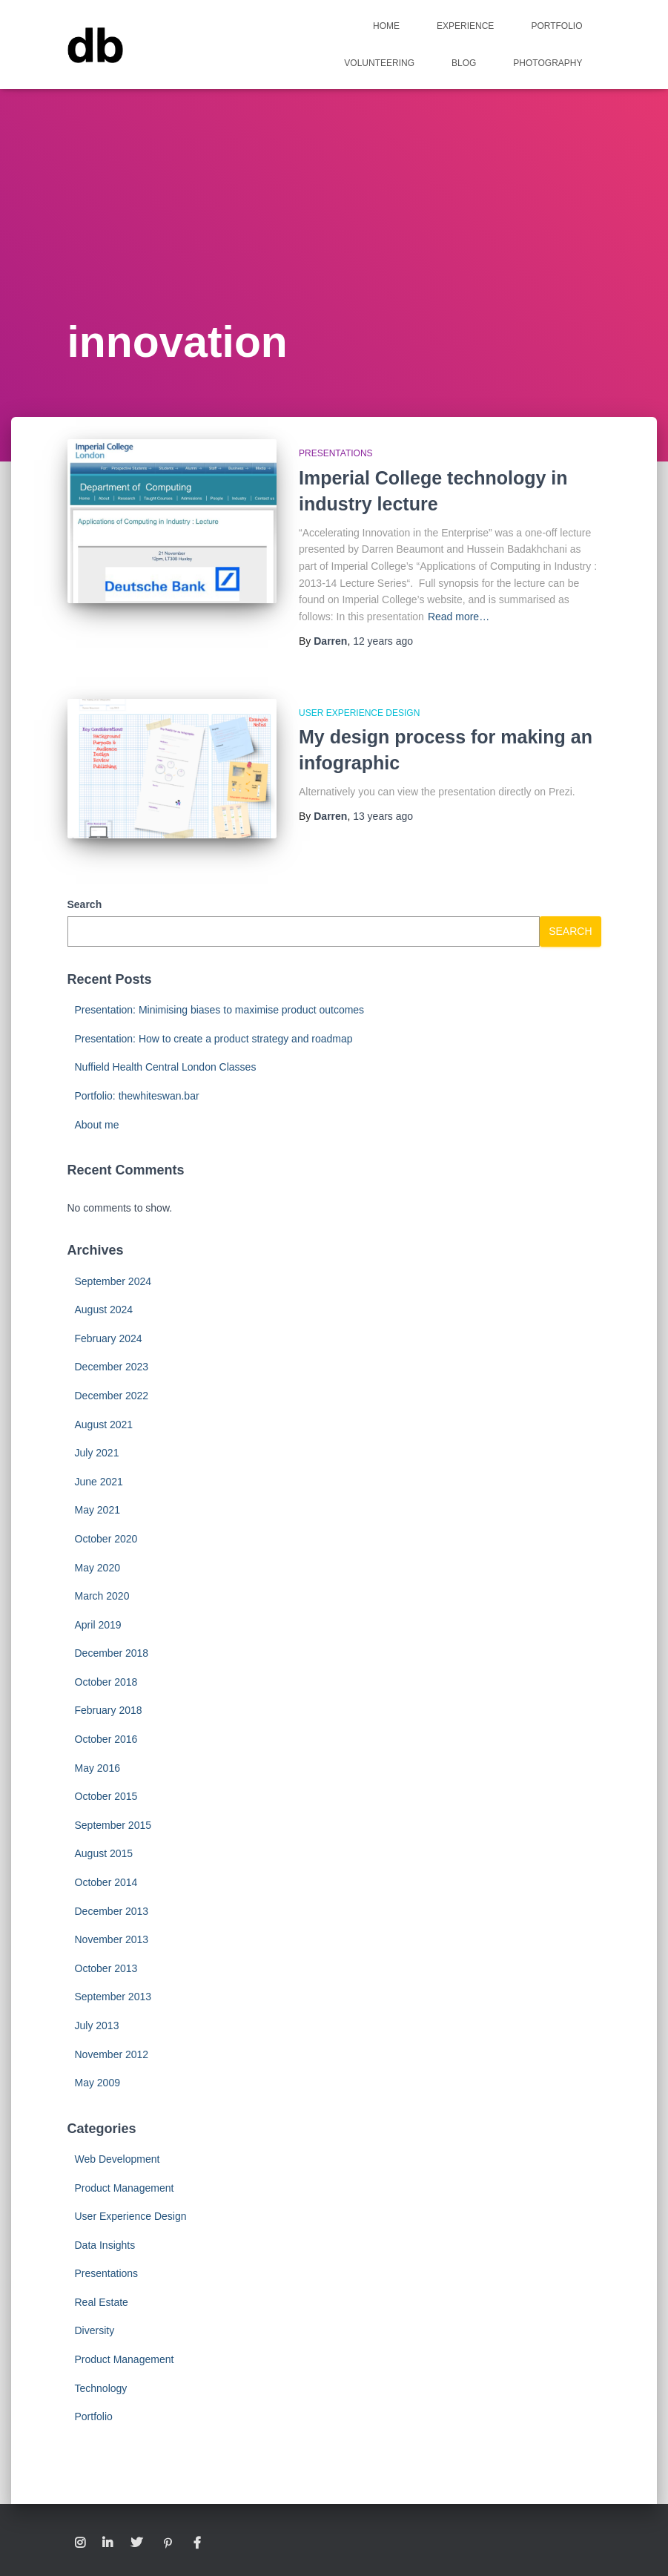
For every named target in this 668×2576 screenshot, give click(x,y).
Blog (464, 63)
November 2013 (112, 1939)
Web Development (117, 2159)
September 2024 (113, 1281)
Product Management (124, 2188)
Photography (547, 63)
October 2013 (106, 1968)
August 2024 (104, 1309)
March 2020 (102, 1596)
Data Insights (105, 2245)
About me (97, 1125)
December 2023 (112, 1367)
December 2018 (112, 1653)
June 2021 (99, 1482)
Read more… (458, 616)
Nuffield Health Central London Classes (166, 1067)
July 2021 (97, 1453)
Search (84, 904)
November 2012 (112, 2054)
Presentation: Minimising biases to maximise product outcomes (220, 1010)
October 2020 (106, 1539)
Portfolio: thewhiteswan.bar (137, 1096)
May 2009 (97, 2083)
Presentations (336, 453)
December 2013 (112, 1911)
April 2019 (98, 1625)
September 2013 (113, 1996)
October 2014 (106, 1882)
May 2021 (97, 1510)
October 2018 (106, 1682)
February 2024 (108, 1338)
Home (386, 26)
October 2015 (106, 1796)
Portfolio (556, 26)
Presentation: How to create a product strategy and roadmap (214, 1039)
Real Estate (101, 2302)
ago (383, 641)
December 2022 (112, 1396)
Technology (101, 2388)
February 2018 (108, 1710)
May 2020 (97, 1568)
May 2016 (97, 1768)
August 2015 (104, 1853)
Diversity (95, 2330)
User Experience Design (359, 713)
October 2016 (106, 1739)
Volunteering (379, 63)
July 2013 (97, 2025)
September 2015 (113, 1825)
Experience (465, 26)
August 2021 (104, 1424)
